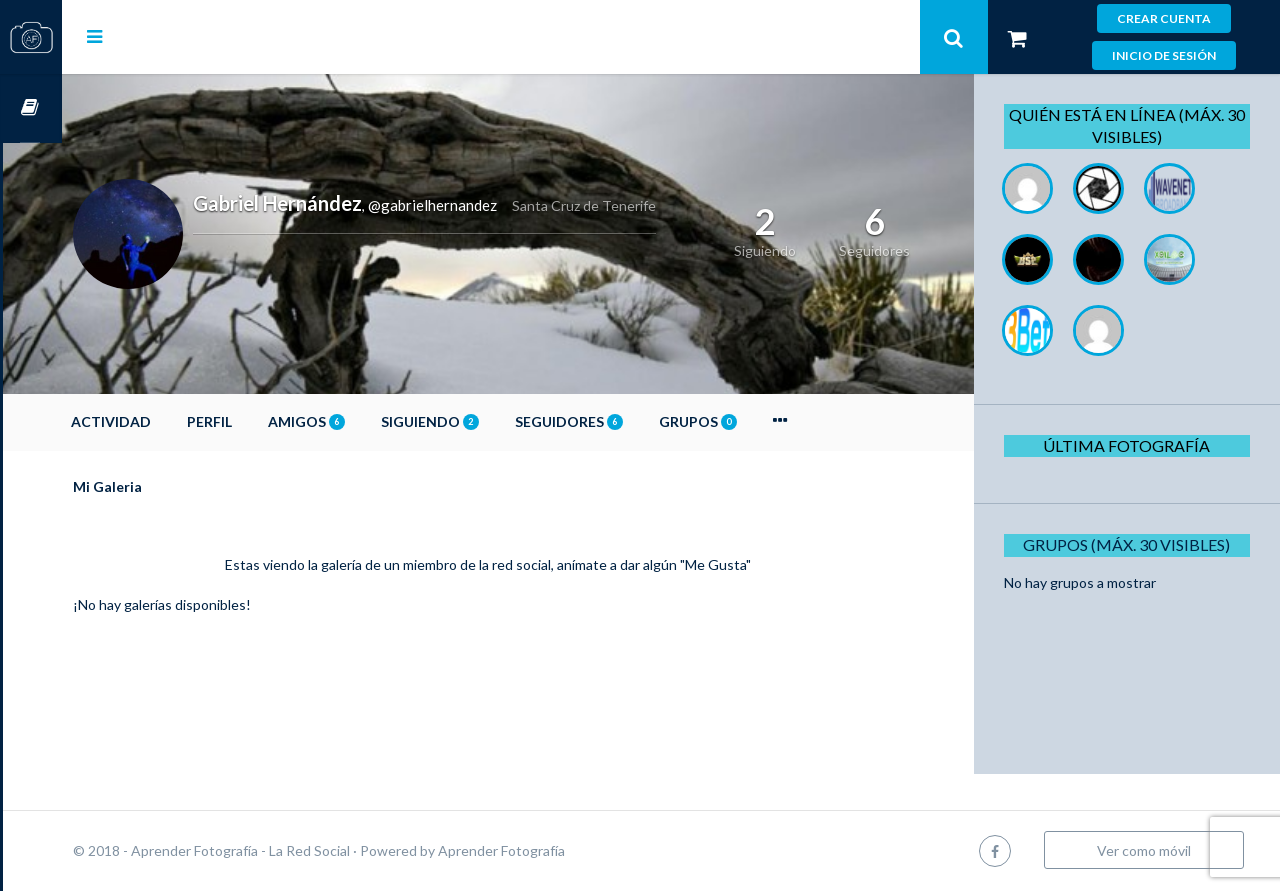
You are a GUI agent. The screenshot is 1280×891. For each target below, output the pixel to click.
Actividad (170, 421)
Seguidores (628, 421)
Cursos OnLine (31, 108)
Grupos (757, 421)
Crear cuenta (1164, 18)
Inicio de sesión (1164, 55)
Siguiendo (489, 421)
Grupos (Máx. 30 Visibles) (1133, 544)
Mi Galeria (166, 486)
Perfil (268, 421)
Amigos (365, 421)
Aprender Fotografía (560, 850)
